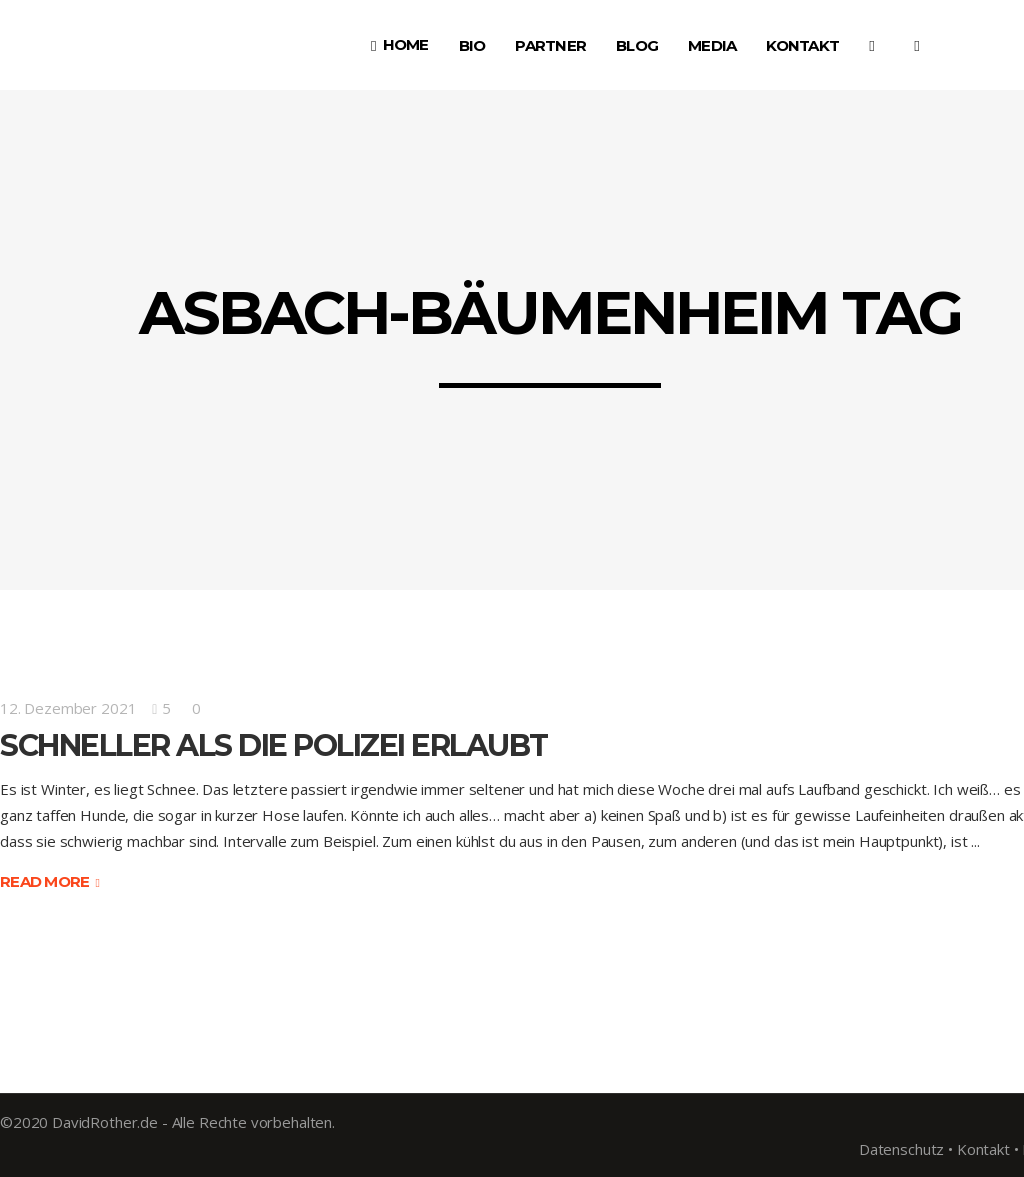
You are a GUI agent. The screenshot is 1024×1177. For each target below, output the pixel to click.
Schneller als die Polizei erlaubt (274, 745)
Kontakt (983, 1149)
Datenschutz (901, 1149)
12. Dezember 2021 (68, 708)
